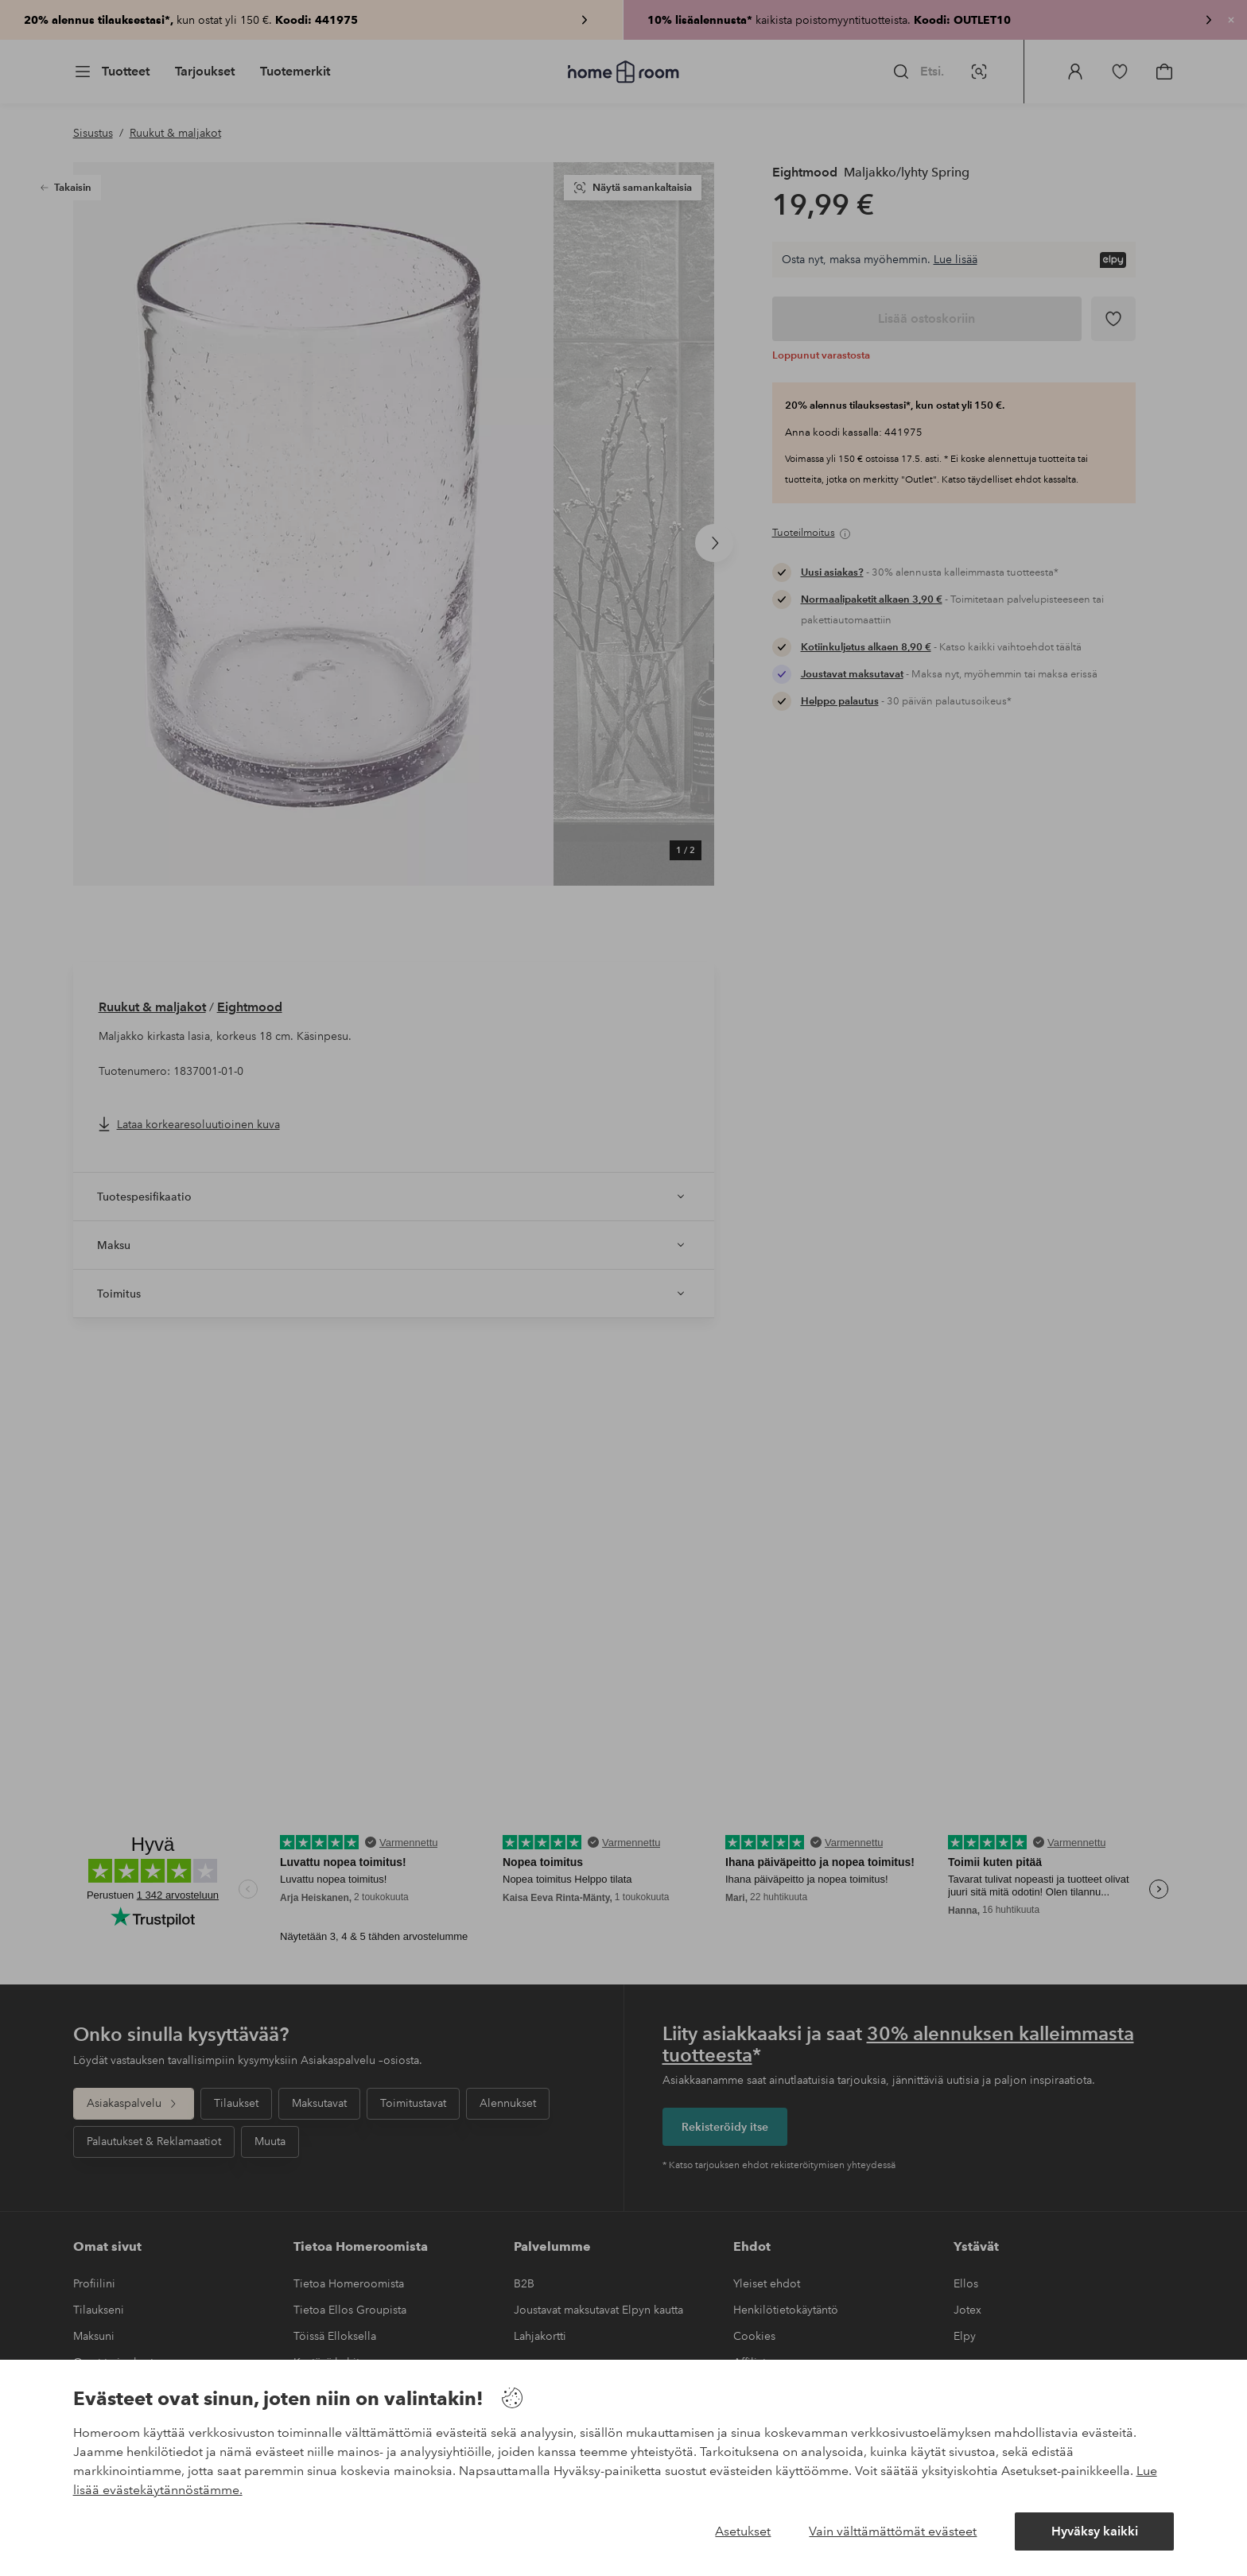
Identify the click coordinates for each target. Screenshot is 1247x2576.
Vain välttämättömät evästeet (893, 2531)
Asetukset (743, 2531)
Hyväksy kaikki (1094, 2531)
